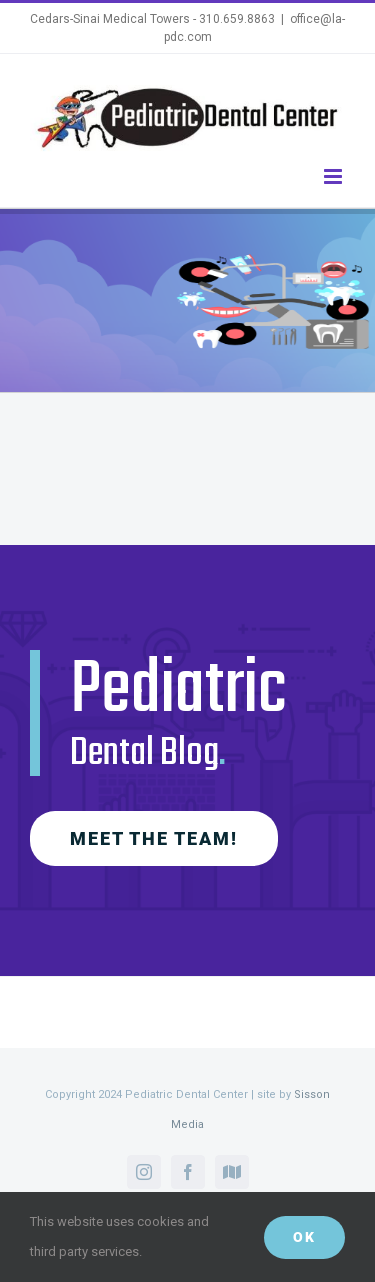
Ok (304, 1237)
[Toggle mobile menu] (334, 176)
